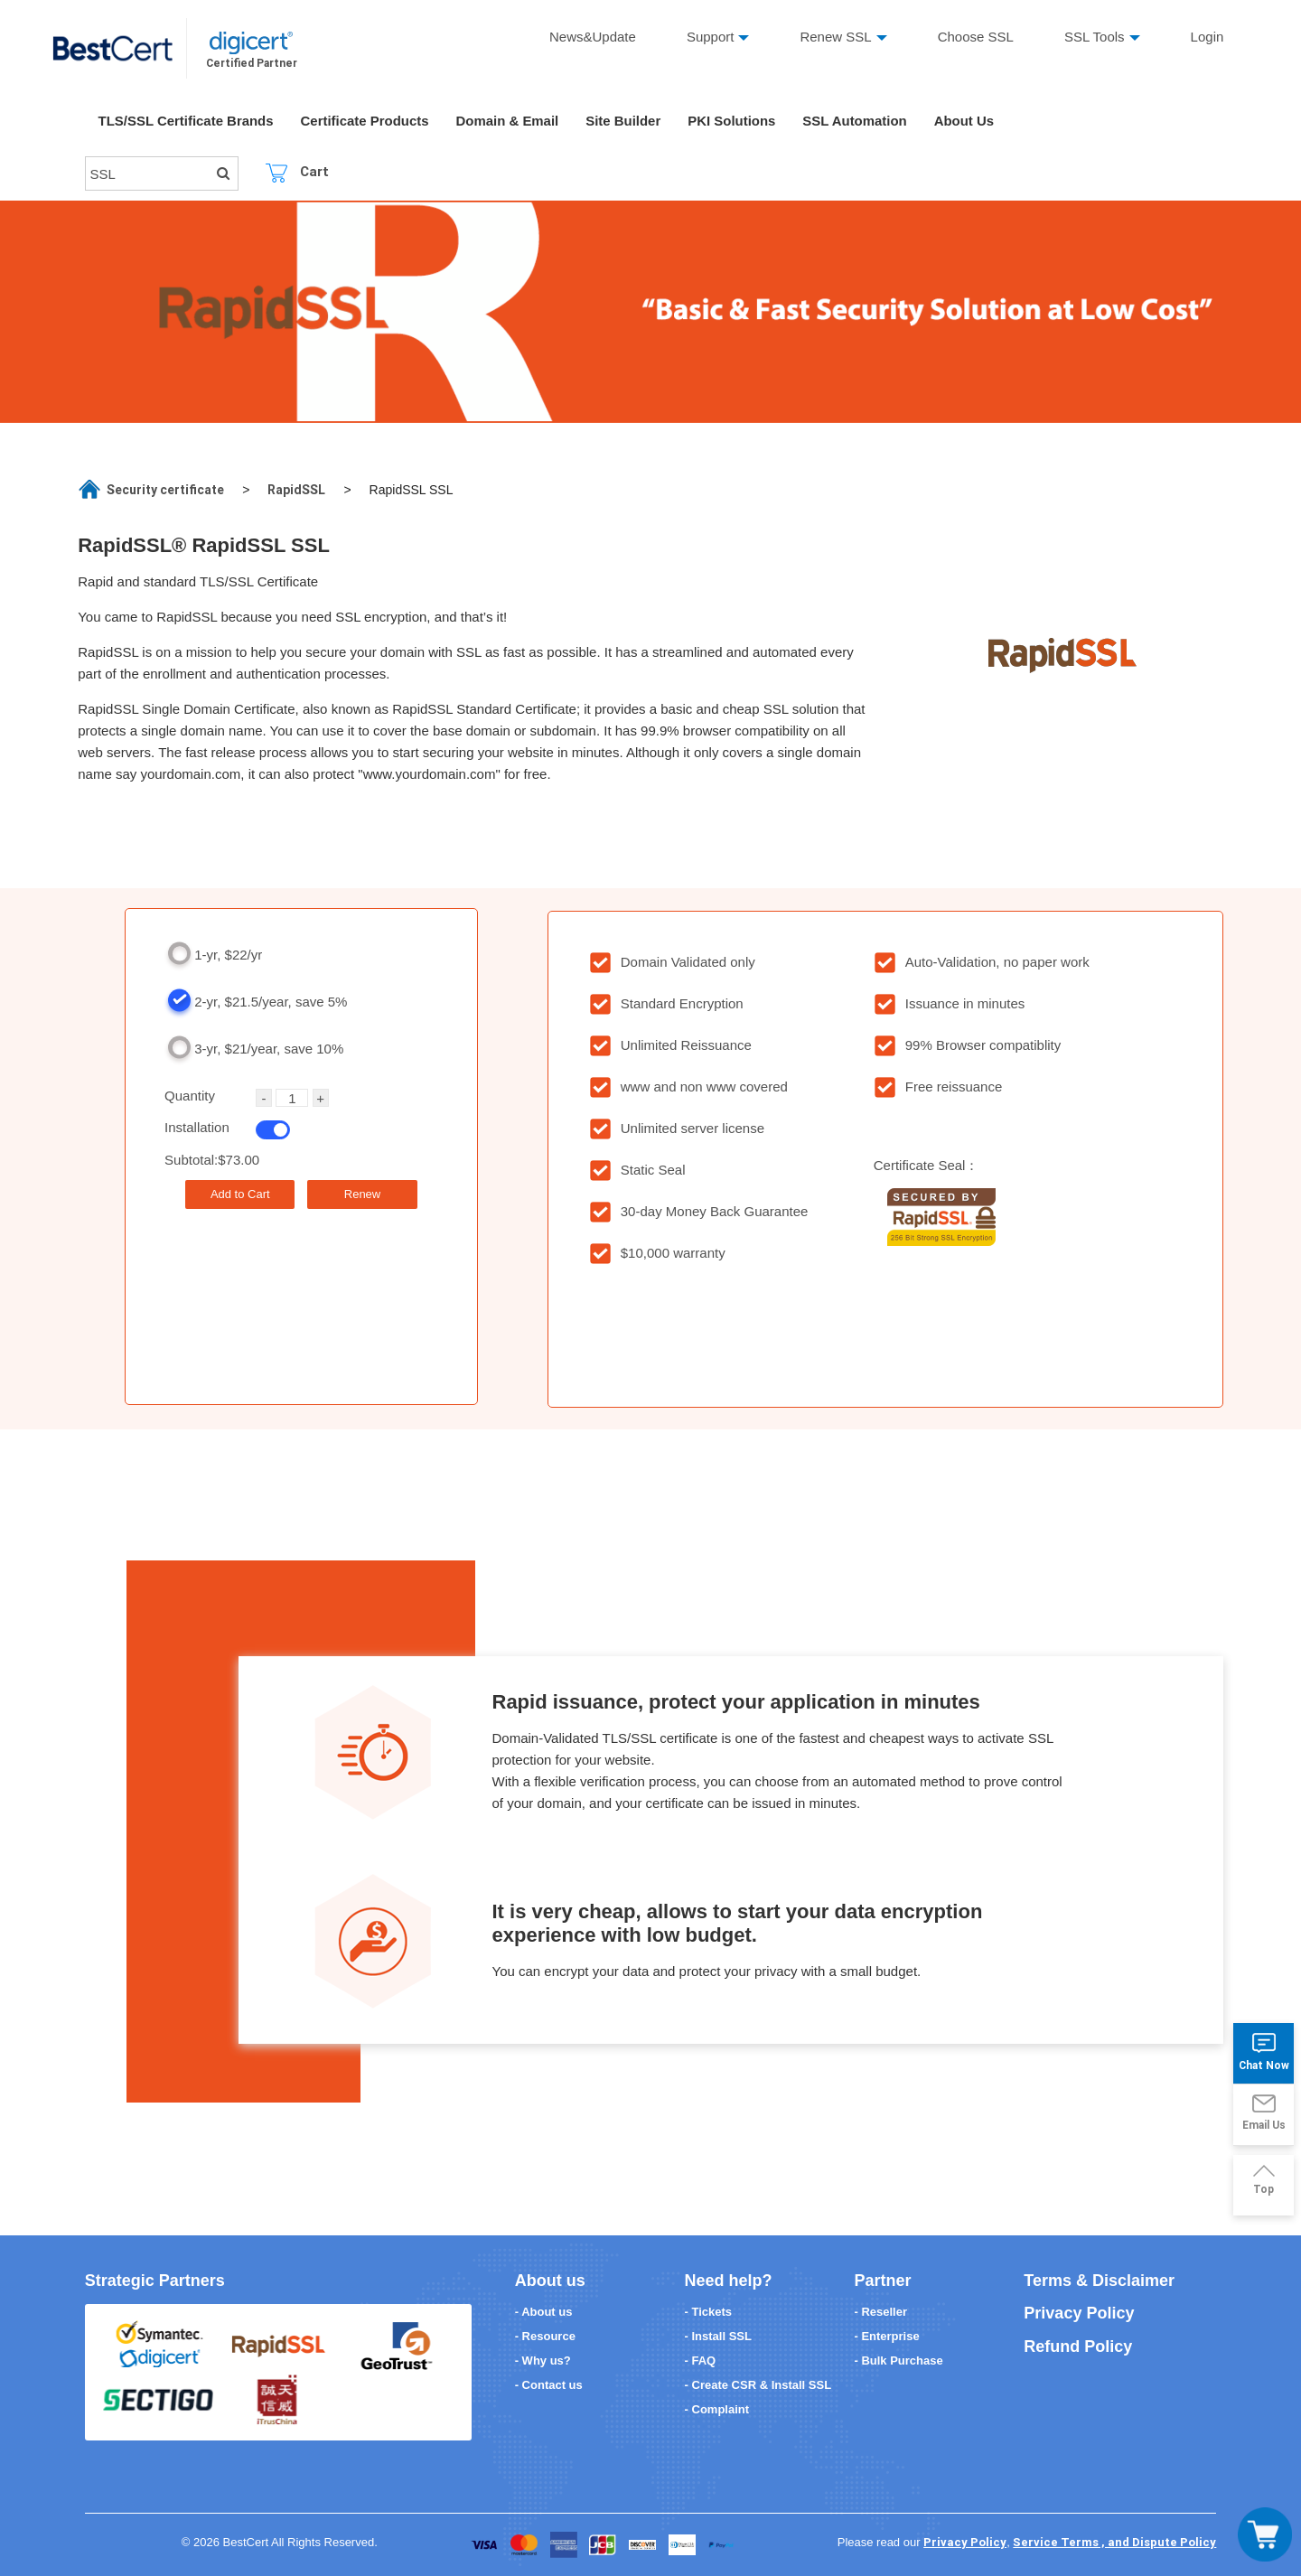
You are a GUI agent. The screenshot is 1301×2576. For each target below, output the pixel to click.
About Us (967, 121)
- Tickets (709, 2311)
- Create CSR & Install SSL (758, 2385)
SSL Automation (857, 121)
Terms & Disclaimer (1099, 2281)
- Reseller (880, 2311)
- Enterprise (886, 2336)
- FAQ (700, 2360)
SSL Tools (1094, 36)
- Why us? (543, 2360)
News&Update (592, 36)
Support (711, 36)
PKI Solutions (733, 121)
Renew (362, 1194)
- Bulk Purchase (898, 2360)
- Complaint (717, 2409)
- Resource (545, 2336)
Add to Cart (240, 1194)
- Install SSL (718, 2336)
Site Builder (624, 121)
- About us (544, 2311)
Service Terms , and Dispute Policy (1114, 2542)
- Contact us (549, 2385)
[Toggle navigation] (1265, 2534)
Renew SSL (836, 36)
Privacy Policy (1079, 2313)
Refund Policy (1078, 2346)
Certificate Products (365, 121)
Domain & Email (508, 121)
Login (1207, 36)
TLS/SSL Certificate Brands (186, 121)
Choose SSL (976, 36)
